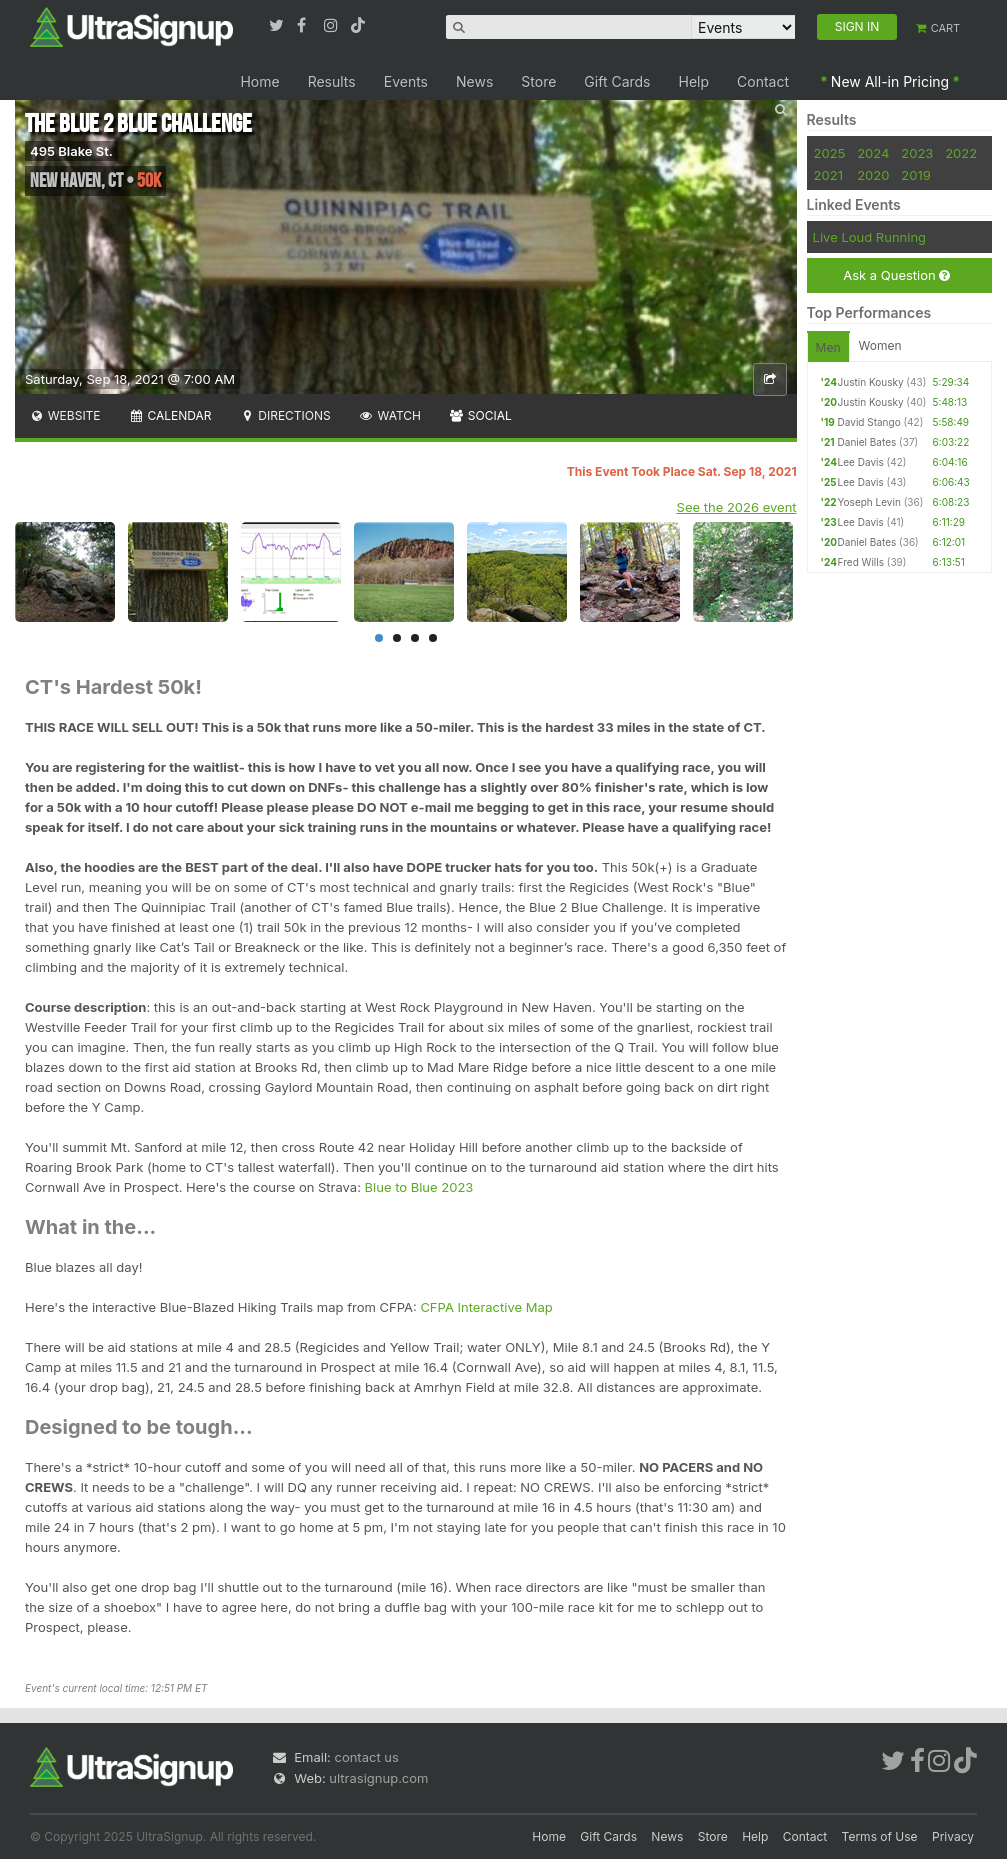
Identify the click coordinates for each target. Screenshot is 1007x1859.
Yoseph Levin (869, 502)
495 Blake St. (71, 151)
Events (406, 81)
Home (259, 81)
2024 (873, 153)
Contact (763, 81)
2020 (873, 175)
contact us (366, 1757)
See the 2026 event (737, 507)
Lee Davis (861, 462)
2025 (830, 153)
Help (694, 81)
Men (828, 347)
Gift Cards (617, 81)
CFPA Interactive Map (486, 1307)
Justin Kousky (871, 382)
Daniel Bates (867, 442)
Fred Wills (861, 562)
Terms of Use (880, 1836)
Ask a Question (896, 275)
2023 (917, 153)
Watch (390, 415)
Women (880, 345)
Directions (284, 415)
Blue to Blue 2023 (419, 1187)
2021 (828, 175)
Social (480, 415)
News (474, 81)
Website (65, 415)
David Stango (869, 422)
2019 (915, 175)
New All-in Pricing (890, 81)
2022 (961, 153)
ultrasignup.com (378, 1778)
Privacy (953, 1836)
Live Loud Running (869, 237)
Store (538, 81)
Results (332, 81)
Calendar (170, 415)
